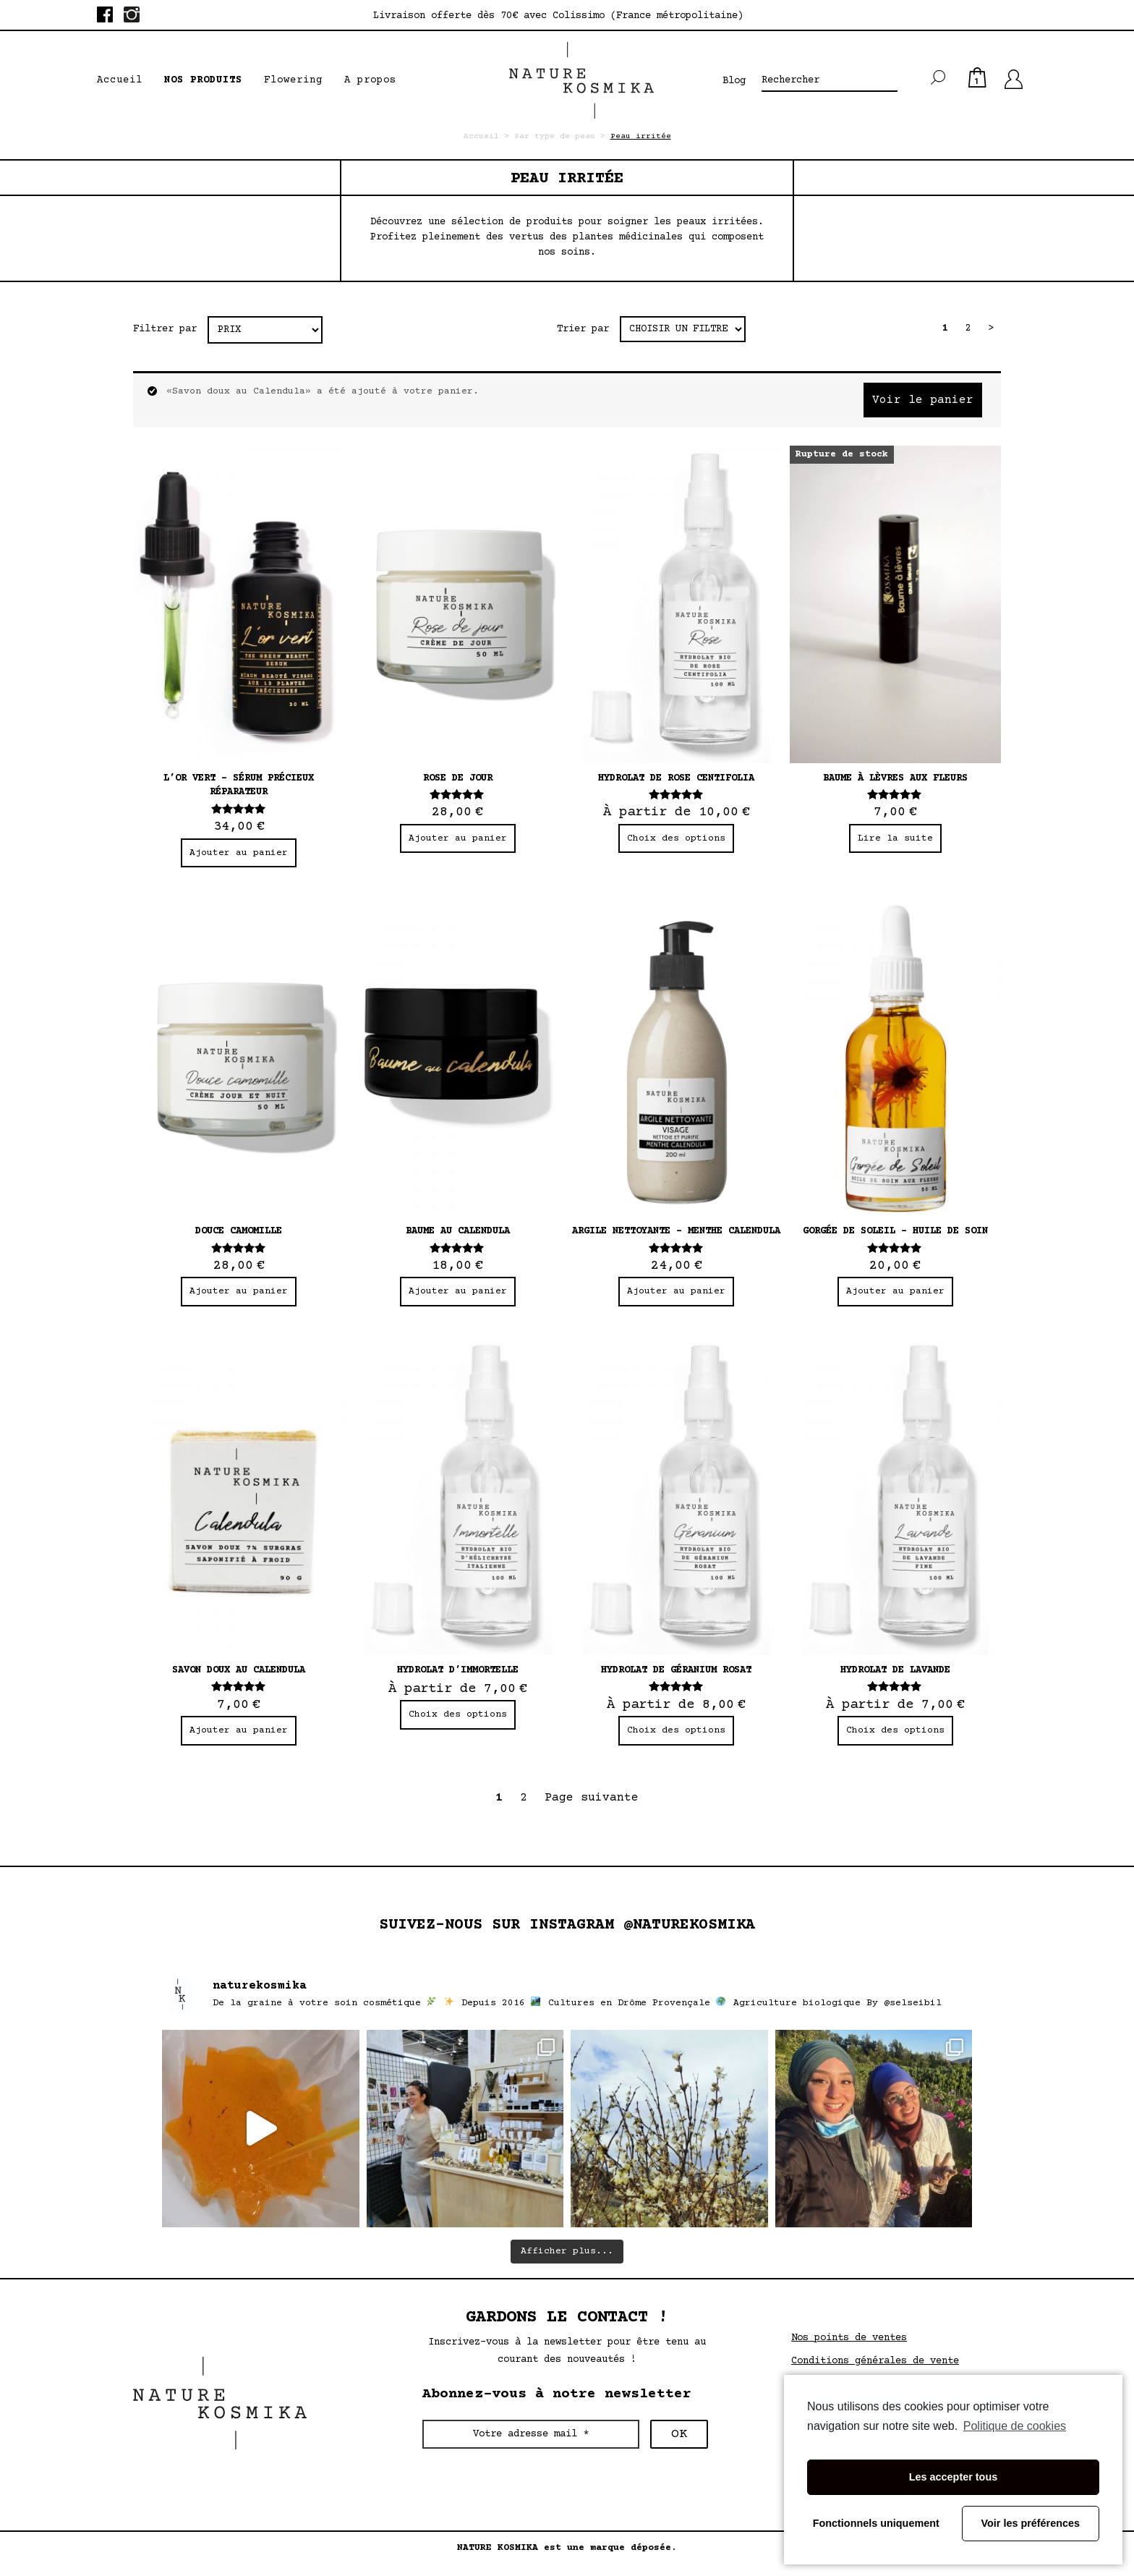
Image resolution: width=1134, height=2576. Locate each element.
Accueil (119, 80)
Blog (734, 81)
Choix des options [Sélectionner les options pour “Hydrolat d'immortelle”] (458, 1714)
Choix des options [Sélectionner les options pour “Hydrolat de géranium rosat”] (676, 1730)
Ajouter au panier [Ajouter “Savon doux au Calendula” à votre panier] (238, 1730)
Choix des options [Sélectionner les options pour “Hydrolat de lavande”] (895, 1730)
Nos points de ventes (849, 2338)
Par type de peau (554, 136)
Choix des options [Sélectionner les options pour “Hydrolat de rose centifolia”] (676, 838)
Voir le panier (922, 400)
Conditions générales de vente (875, 2361)
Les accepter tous (953, 2477)
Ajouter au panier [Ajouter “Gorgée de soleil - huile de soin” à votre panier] (895, 1291)
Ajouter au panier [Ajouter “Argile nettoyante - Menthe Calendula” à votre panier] (676, 1291)
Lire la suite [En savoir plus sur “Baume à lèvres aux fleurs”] (895, 838)
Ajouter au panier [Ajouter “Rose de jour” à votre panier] (458, 838)
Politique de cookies (1014, 2426)
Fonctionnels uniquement (876, 2523)
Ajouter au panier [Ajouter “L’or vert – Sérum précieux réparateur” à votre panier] (238, 853)
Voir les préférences (1030, 2523)
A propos (370, 80)
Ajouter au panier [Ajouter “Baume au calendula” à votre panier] (458, 1291)
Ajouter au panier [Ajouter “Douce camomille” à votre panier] (238, 1291)
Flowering (293, 80)
